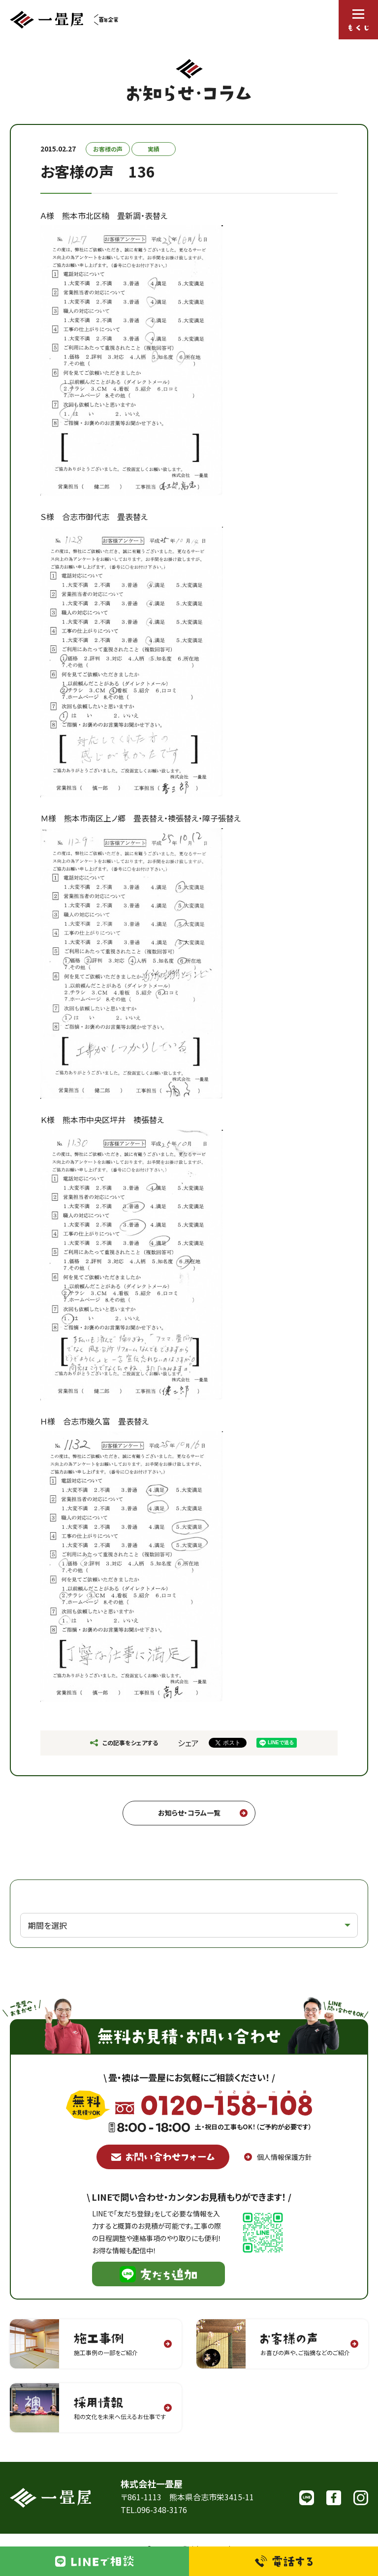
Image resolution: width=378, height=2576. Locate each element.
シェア (188, 1743)
